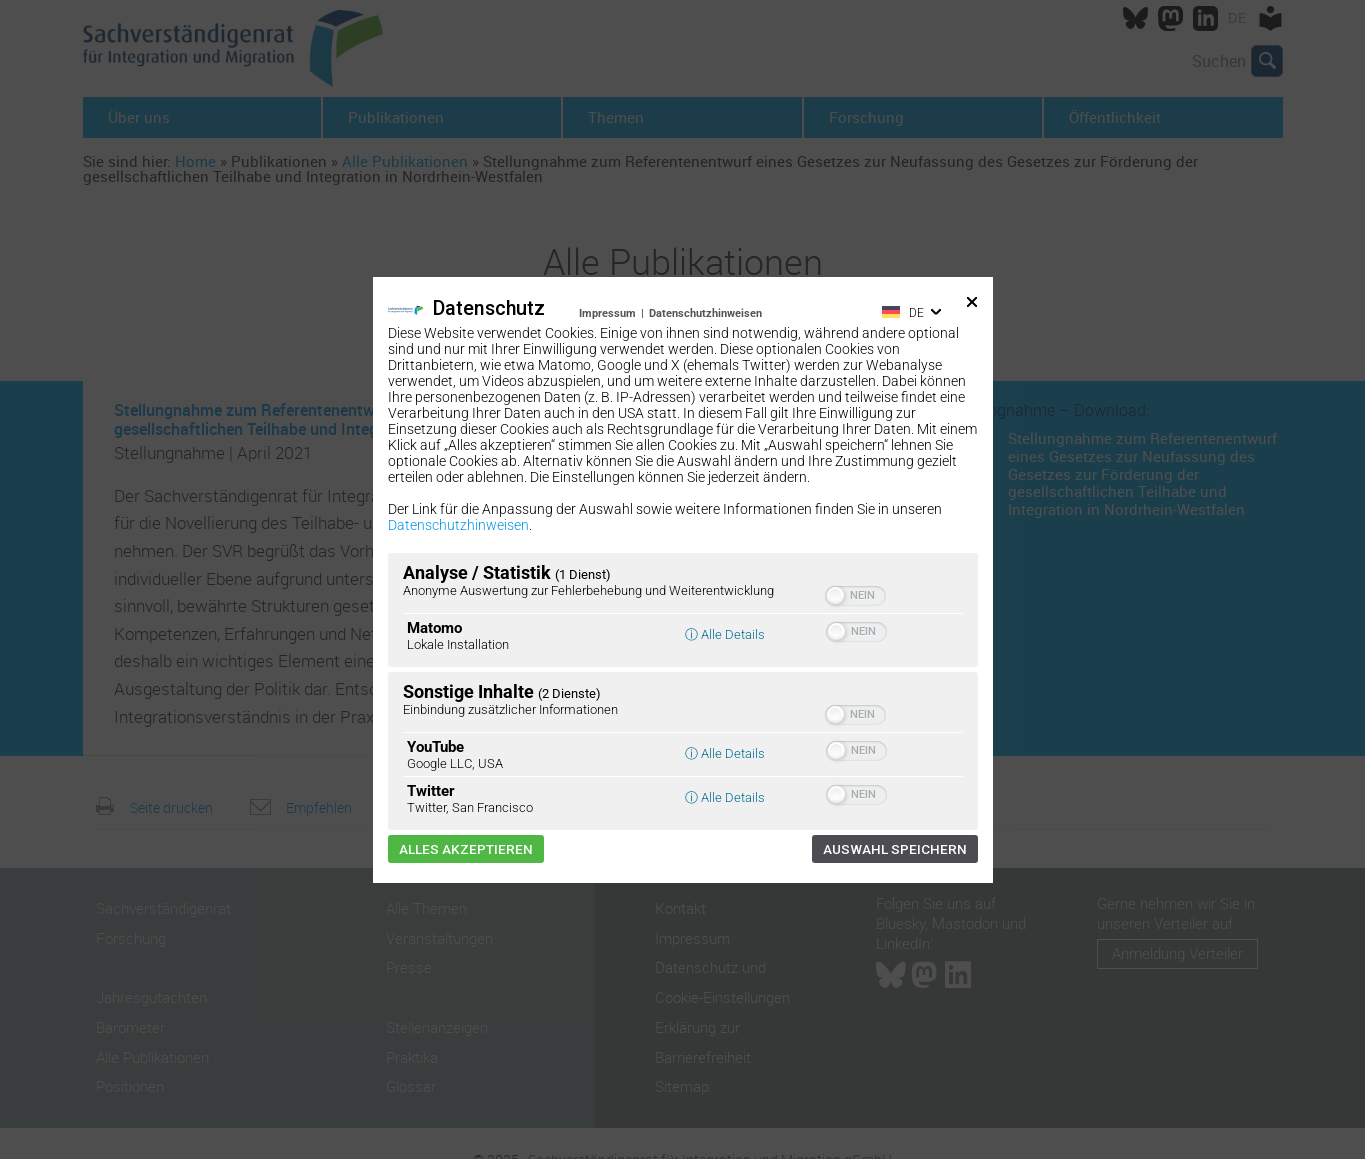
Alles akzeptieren (466, 849)
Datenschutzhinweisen (705, 313)
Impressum (607, 313)
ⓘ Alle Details (725, 634)
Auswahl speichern (895, 849)
